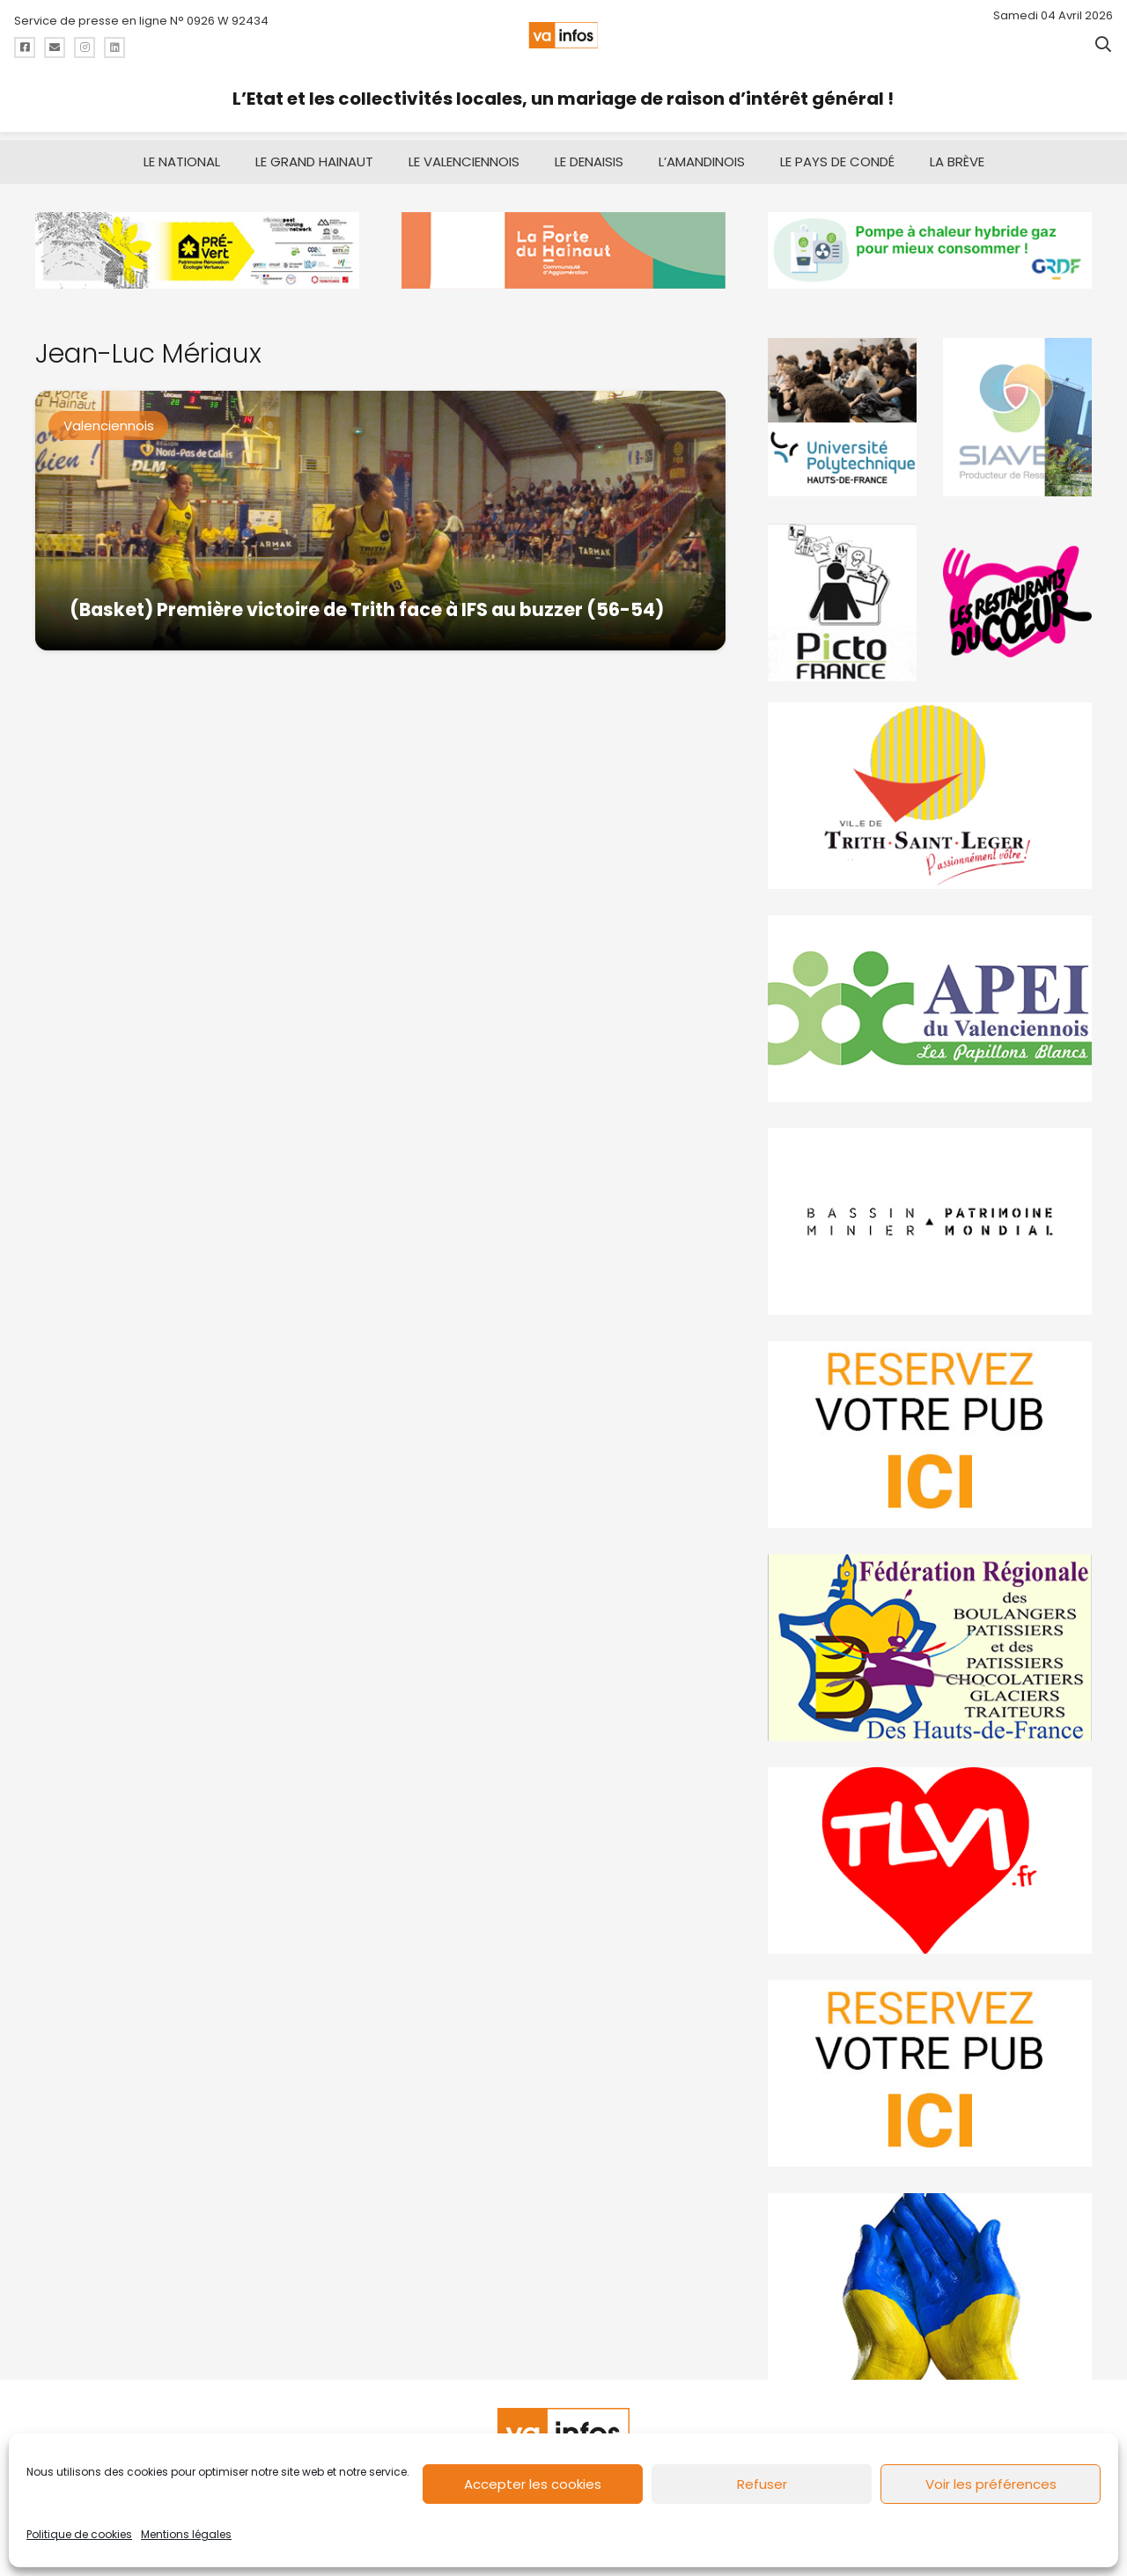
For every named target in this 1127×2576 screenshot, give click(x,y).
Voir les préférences (991, 2484)
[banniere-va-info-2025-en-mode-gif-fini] (930, 242)
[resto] (1017, 594)
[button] (1103, 44)
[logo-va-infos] (563, 35)
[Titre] (24, 47)
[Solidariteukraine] (930, 2278)
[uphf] (842, 409)
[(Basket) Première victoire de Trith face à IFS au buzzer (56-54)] (380, 512)
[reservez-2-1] (930, 2065)
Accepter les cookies (532, 2484)
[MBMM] (197, 242)
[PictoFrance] (842, 594)
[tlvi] (930, 1852)
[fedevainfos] (930, 1639)
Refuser (762, 2484)
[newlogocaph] (563, 242)
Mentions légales (186, 2534)
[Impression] (930, 1000)
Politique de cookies (79, 2534)
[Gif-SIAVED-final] (1017, 409)
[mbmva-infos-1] (930, 1213)
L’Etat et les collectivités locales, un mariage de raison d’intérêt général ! (563, 98)
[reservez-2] (930, 1426)
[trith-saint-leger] (930, 787)
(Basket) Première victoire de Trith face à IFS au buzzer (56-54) (367, 600)
